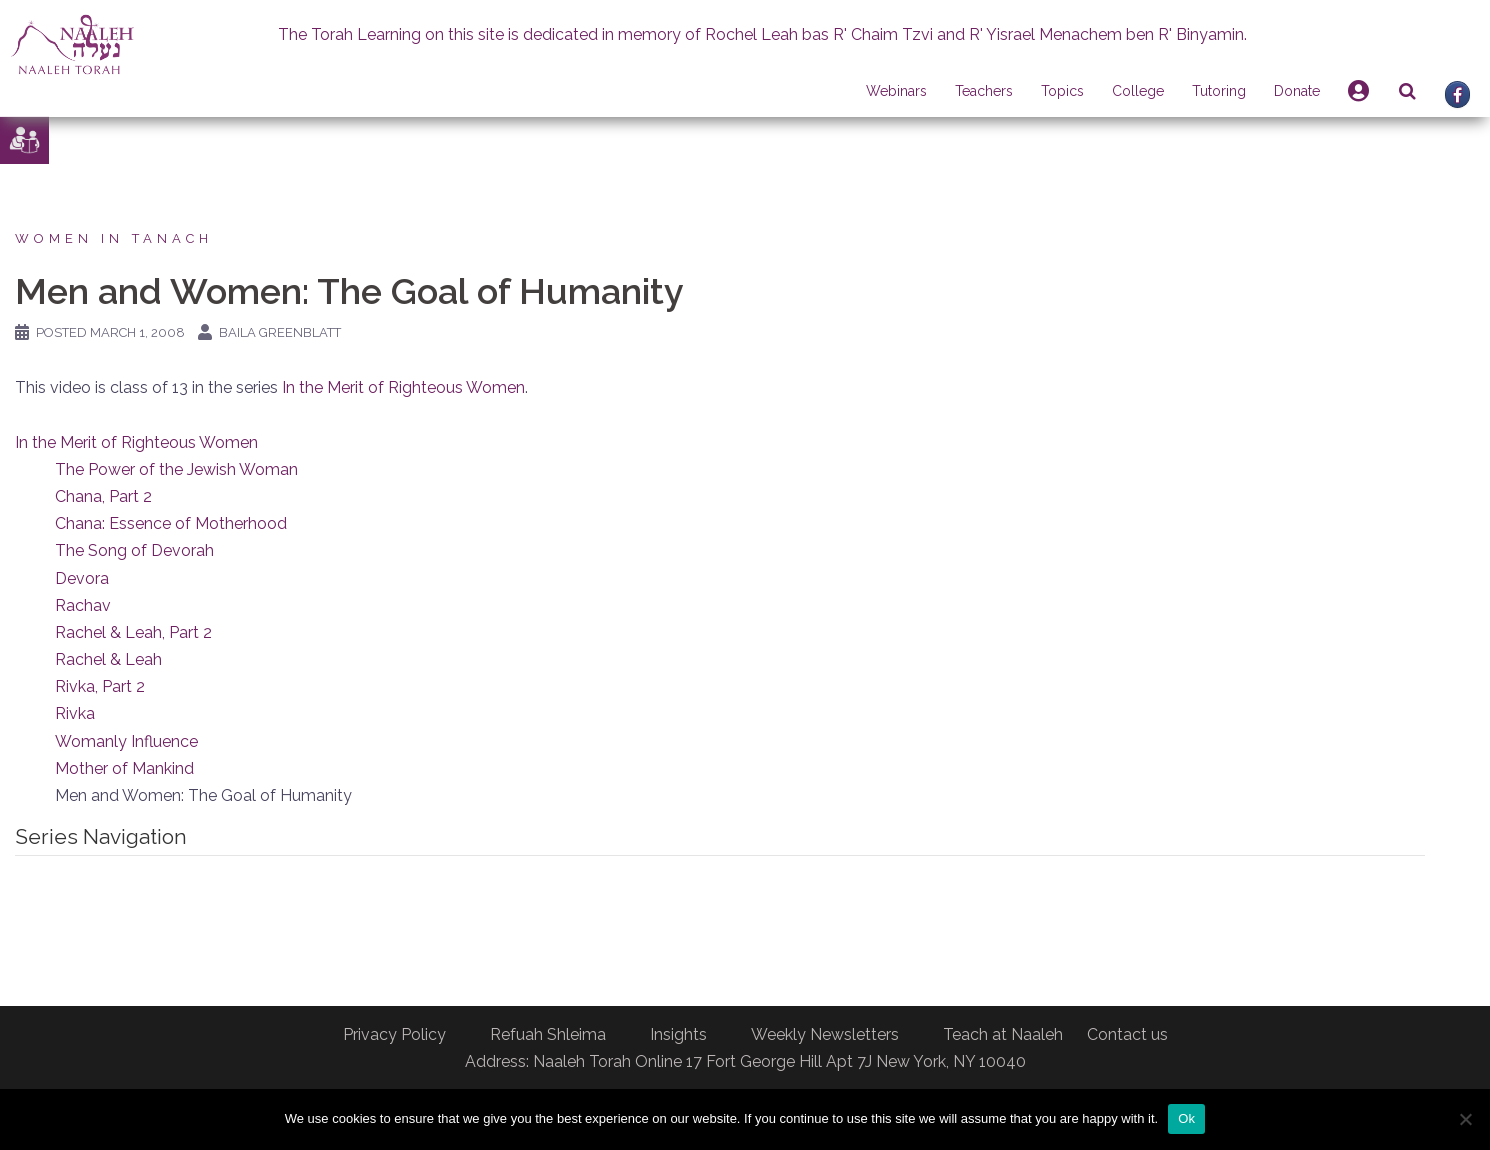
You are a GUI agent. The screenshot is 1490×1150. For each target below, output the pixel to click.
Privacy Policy (394, 1034)
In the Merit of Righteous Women (403, 387)
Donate (1297, 91)
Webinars (896, 91)
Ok (1186, 1118)
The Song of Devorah (134, 550)
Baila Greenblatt (280, 332)
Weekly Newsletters (825, 1034)
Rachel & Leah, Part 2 (133, 632)
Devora (82, 578)
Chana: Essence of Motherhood (171, 523)
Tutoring (1219, 91)
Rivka (75, 713)
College (1138, 91)
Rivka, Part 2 (100, 686)
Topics (1062, 91)
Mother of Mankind (124, 768)
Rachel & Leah (108, 659)
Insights (678, 1034)
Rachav (83, 605)
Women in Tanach (114, 238)
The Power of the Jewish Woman (176, 469)
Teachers (984, 91)
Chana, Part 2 (103, 496)
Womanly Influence (126, 741)
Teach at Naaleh (1003, 1034)
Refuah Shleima (548, 1034)
